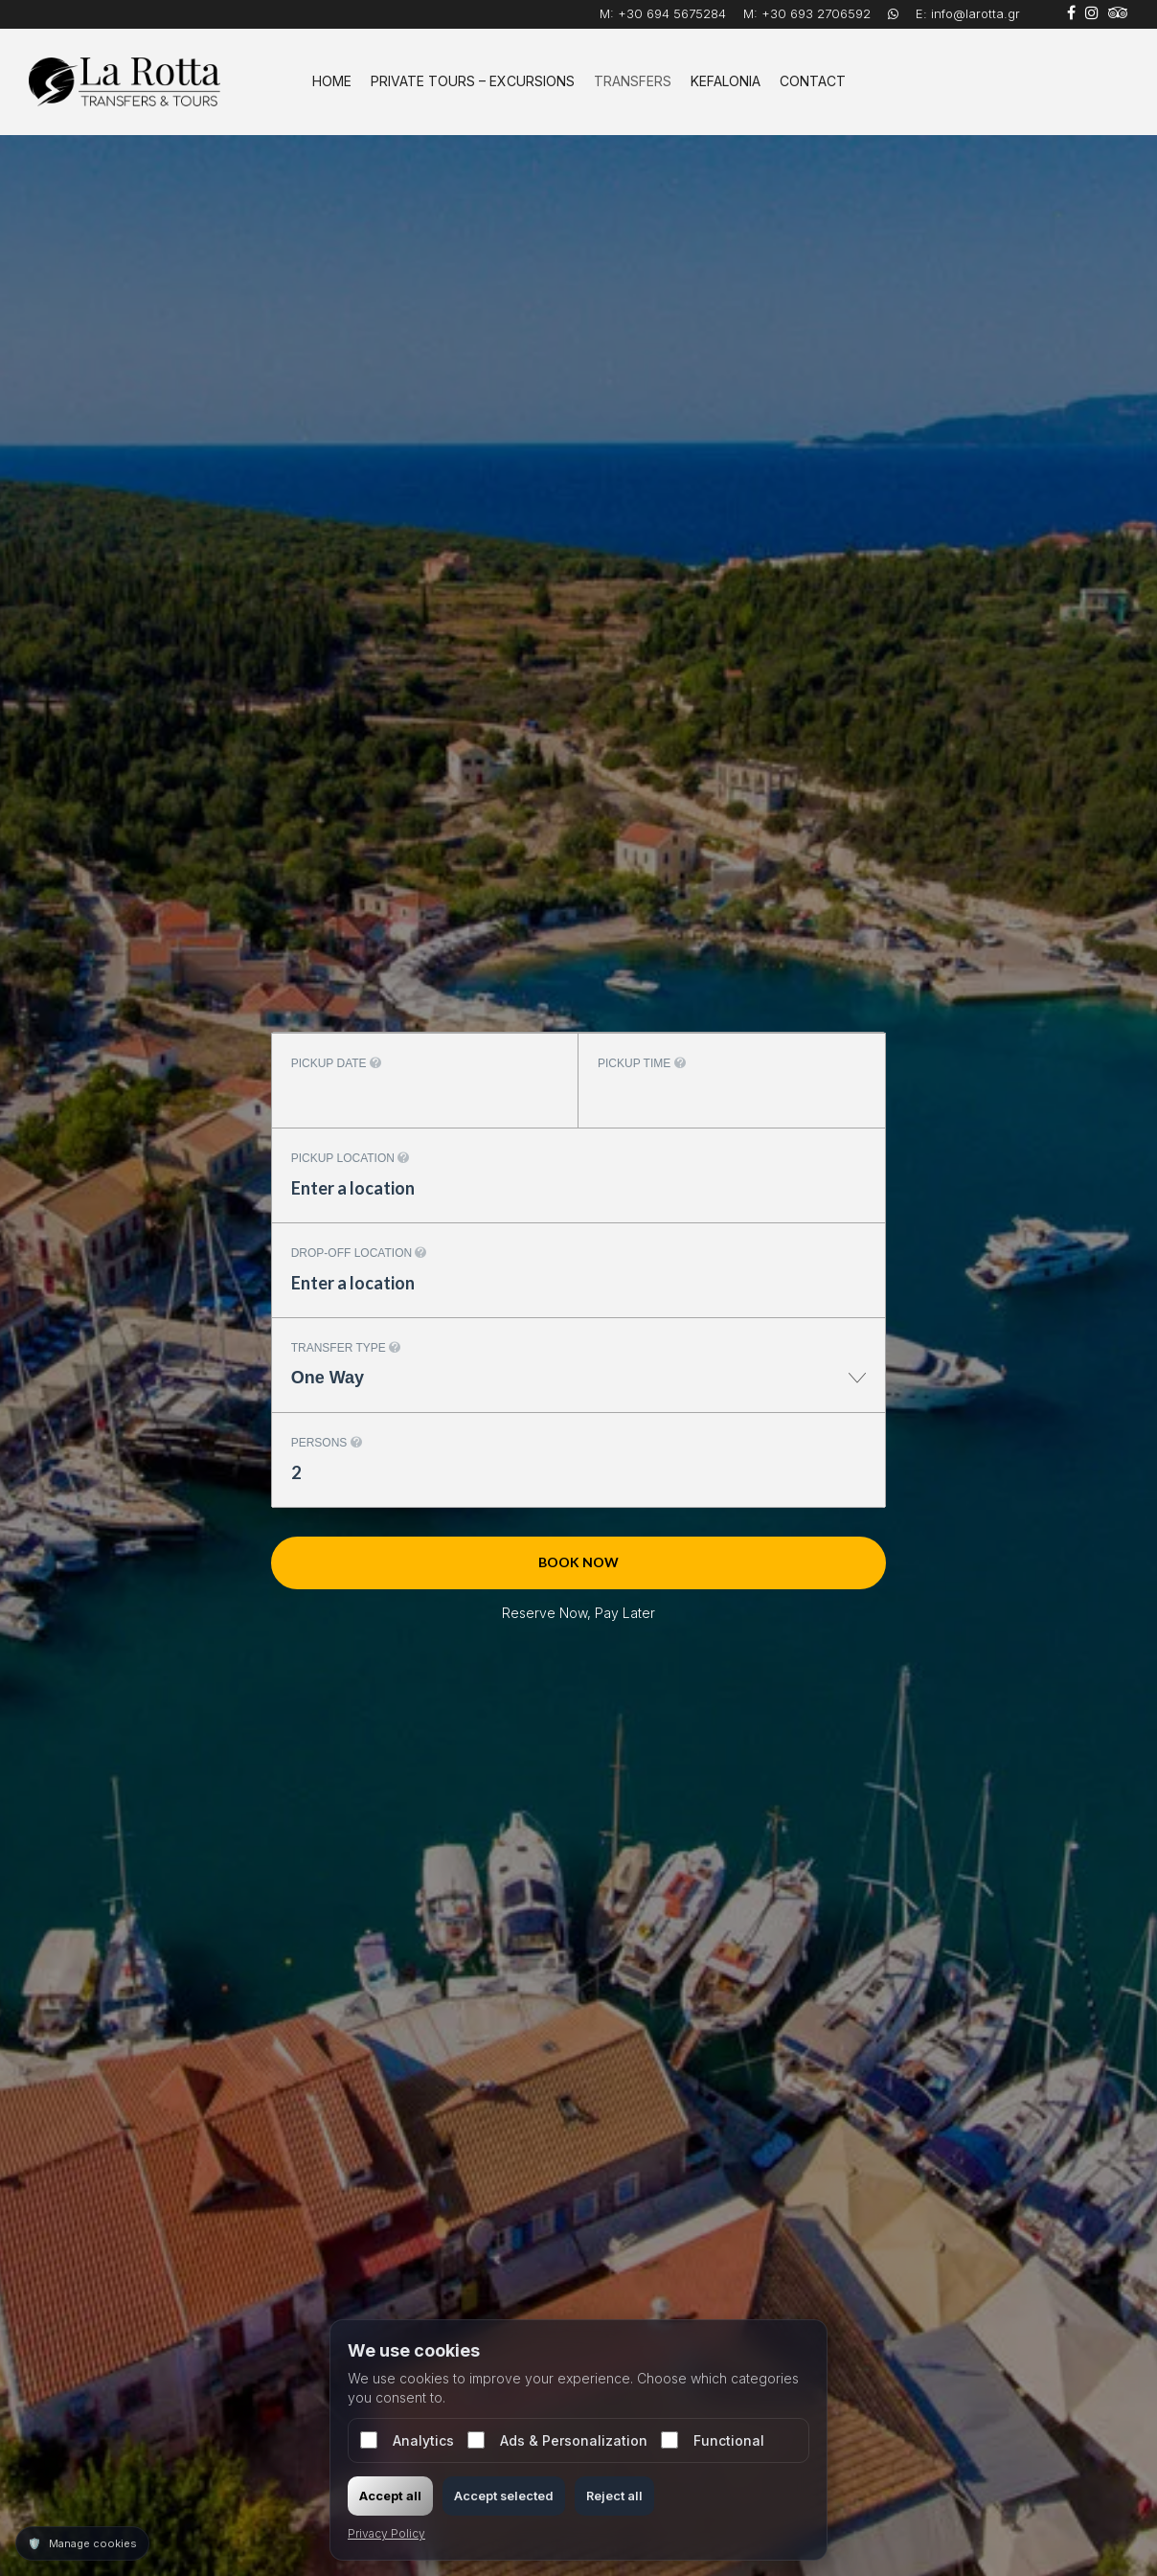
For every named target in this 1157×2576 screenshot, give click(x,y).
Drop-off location (359, 1253)
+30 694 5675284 (672, 13)
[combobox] (579, 1387)
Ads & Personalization (557, 2440)
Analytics (407, 2440)
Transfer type (345, 1348)
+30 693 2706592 (816, 13)
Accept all (390, 2495)
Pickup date (336, 1063)
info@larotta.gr (975, 13)
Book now (578, 1562)
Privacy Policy (386, 2533)
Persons (326, 1442)
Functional (712, 2440)
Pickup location (350, 1158)
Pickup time (642, 1063)
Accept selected (504, 2495)
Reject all (614, 2495)
